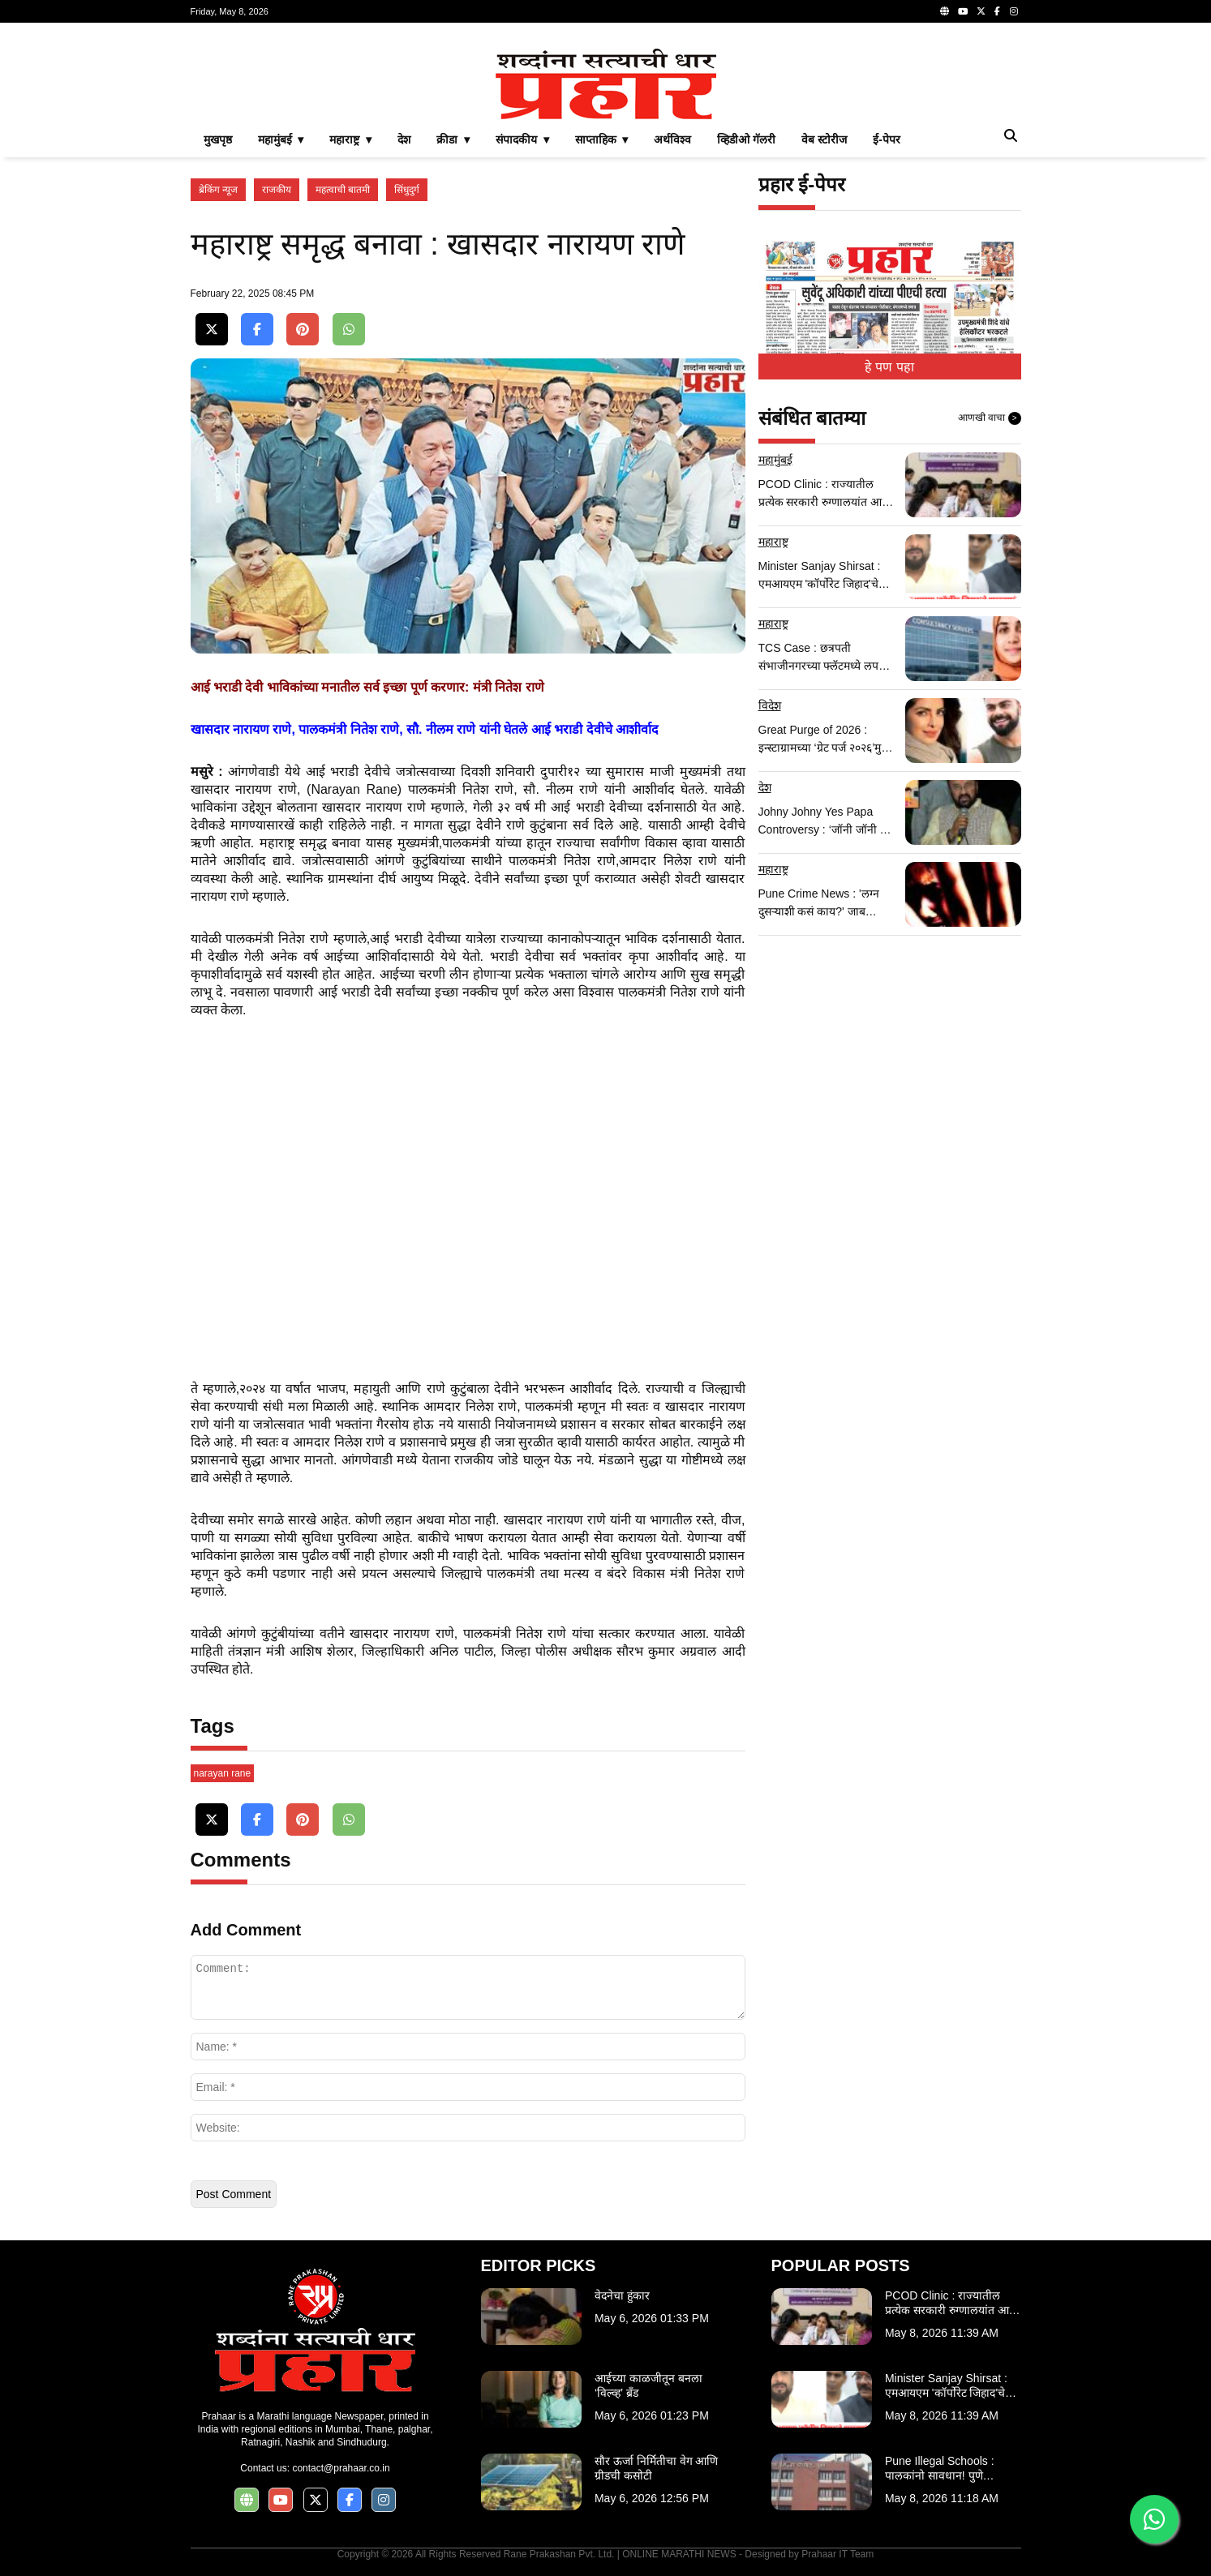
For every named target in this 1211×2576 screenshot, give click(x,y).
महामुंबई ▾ (281, 139)
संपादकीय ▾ (522, 139)
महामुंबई (775, 459)
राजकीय (276, 189)
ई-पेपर (886, 139)
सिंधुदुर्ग (406, 189)
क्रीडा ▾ (453, 139)
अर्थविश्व (672, 139)
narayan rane (222, 1773)
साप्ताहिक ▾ (602, 139)
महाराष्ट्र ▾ (350, 139)
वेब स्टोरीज (824, 139)
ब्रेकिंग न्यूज (218, 189)
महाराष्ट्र (773, 541)
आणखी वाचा (989, 418)
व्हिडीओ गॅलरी (746, 139)
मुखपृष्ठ (218, 139)
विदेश (769, 705)
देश (403, 139)
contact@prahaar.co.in (340, 2468)
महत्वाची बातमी (343, 189)
